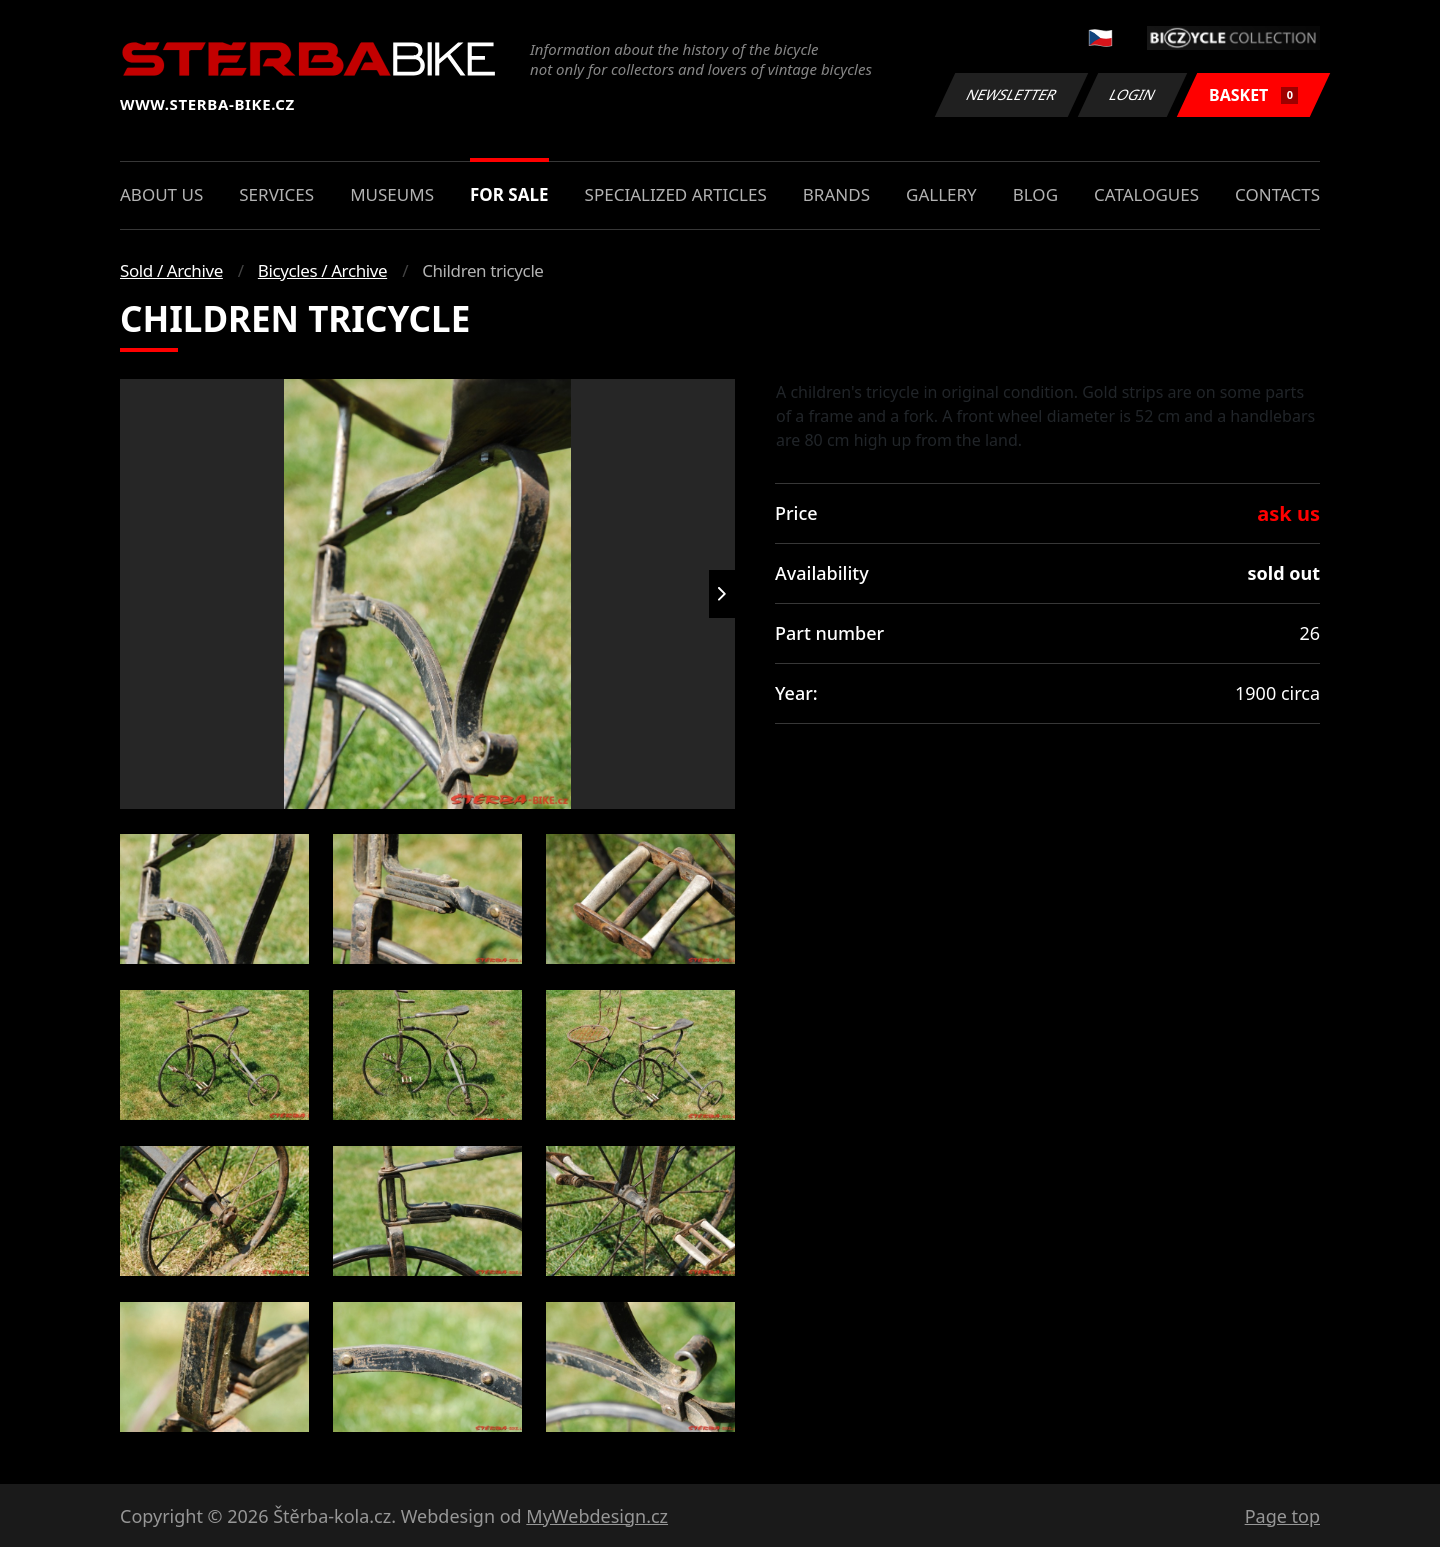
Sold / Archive (171, 270)
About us (161, 194)
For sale (509, 194)
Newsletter (1011, 94)
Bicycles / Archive (322, 270)
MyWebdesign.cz (597, 1516)
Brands (836, 194)
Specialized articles (676, 194)
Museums (392, 194)
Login (1133, 94)
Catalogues (1146, 194)
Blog (1035, 194)
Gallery (941, 194)
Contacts (1277, 194)
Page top (1282, 1516)
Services (276, 194)
